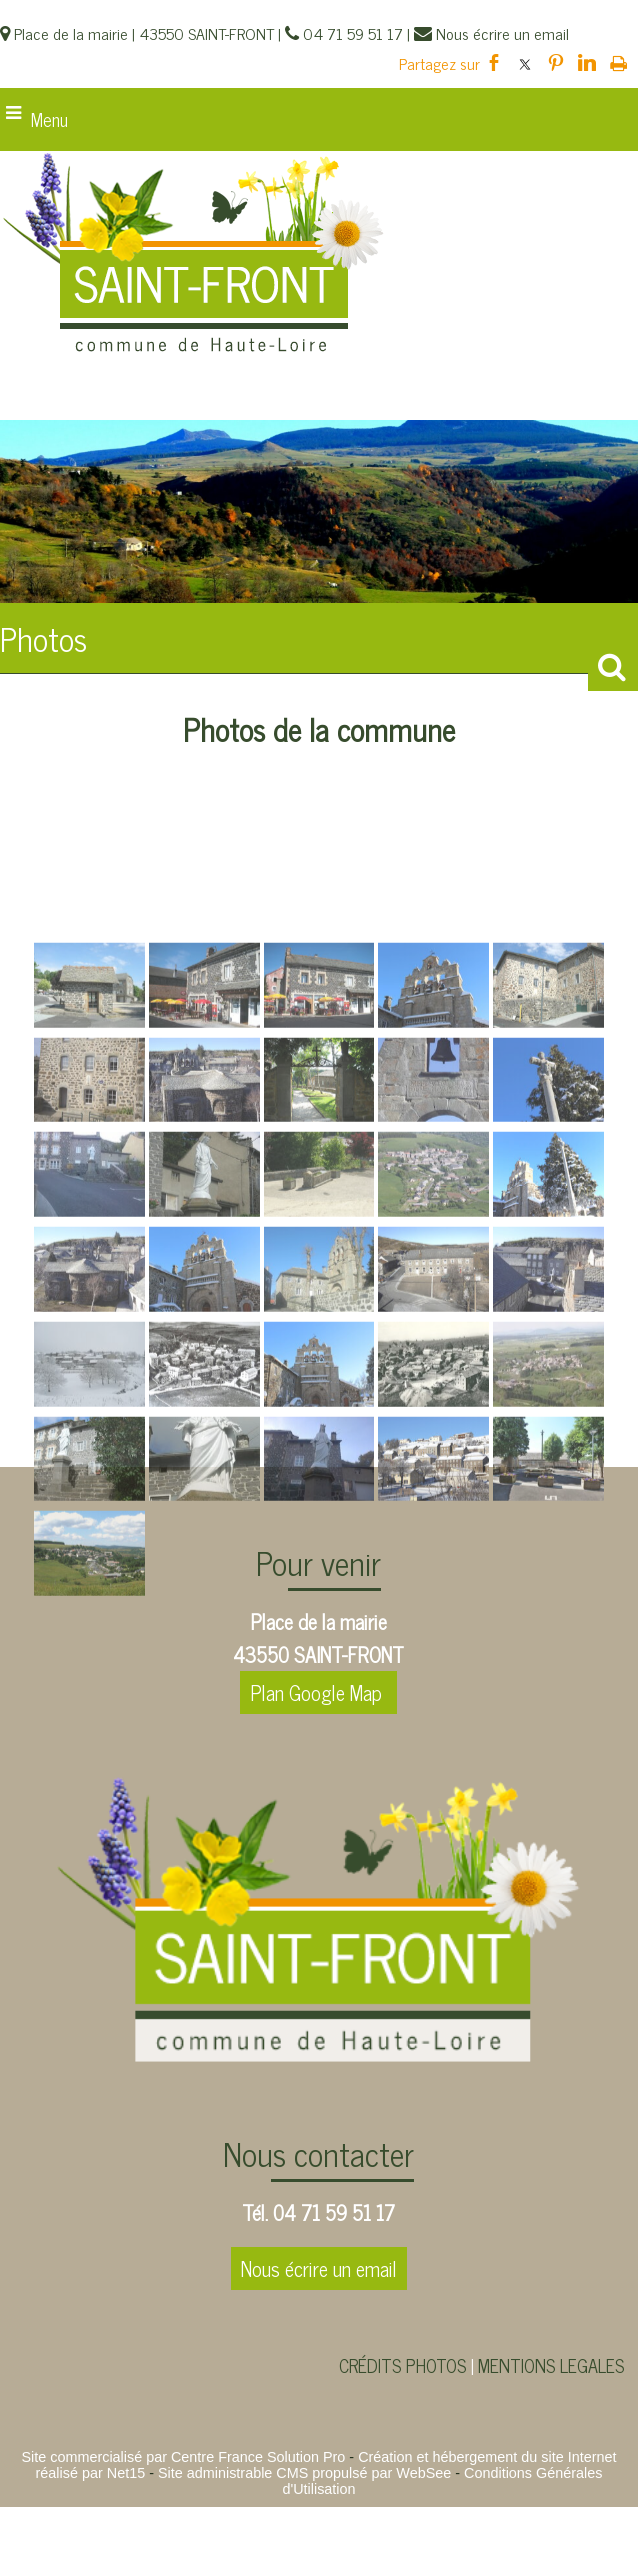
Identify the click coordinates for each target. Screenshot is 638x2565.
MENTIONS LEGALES (551, 2365)
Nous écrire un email (319, 2268)
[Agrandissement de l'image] (89, 1183)
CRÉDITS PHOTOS (402, 2365)
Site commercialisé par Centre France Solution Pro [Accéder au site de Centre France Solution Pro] (183, 2457)
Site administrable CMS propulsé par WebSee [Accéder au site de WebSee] (304, 2473)
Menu (49, 119)
